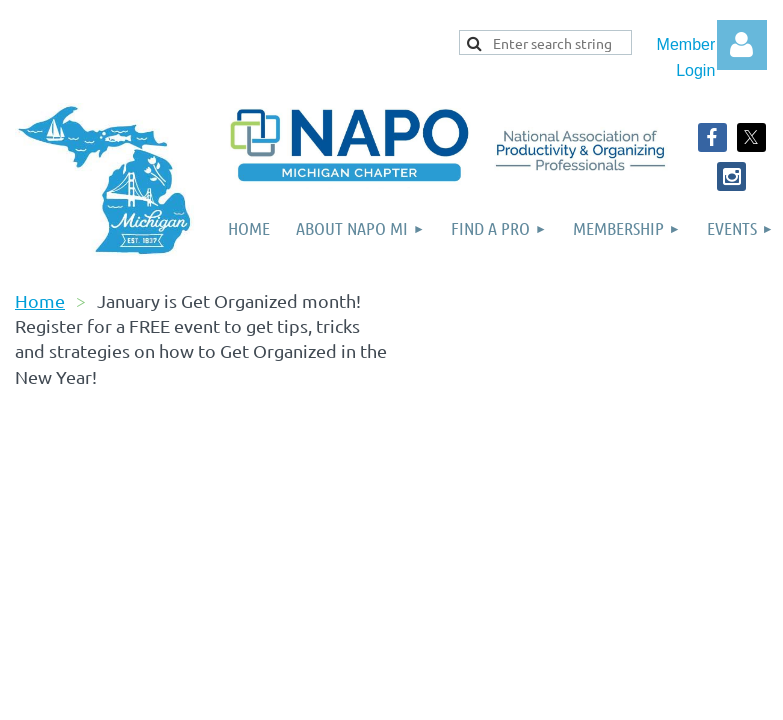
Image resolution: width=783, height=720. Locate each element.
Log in (742, 45)
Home (40, 300)
